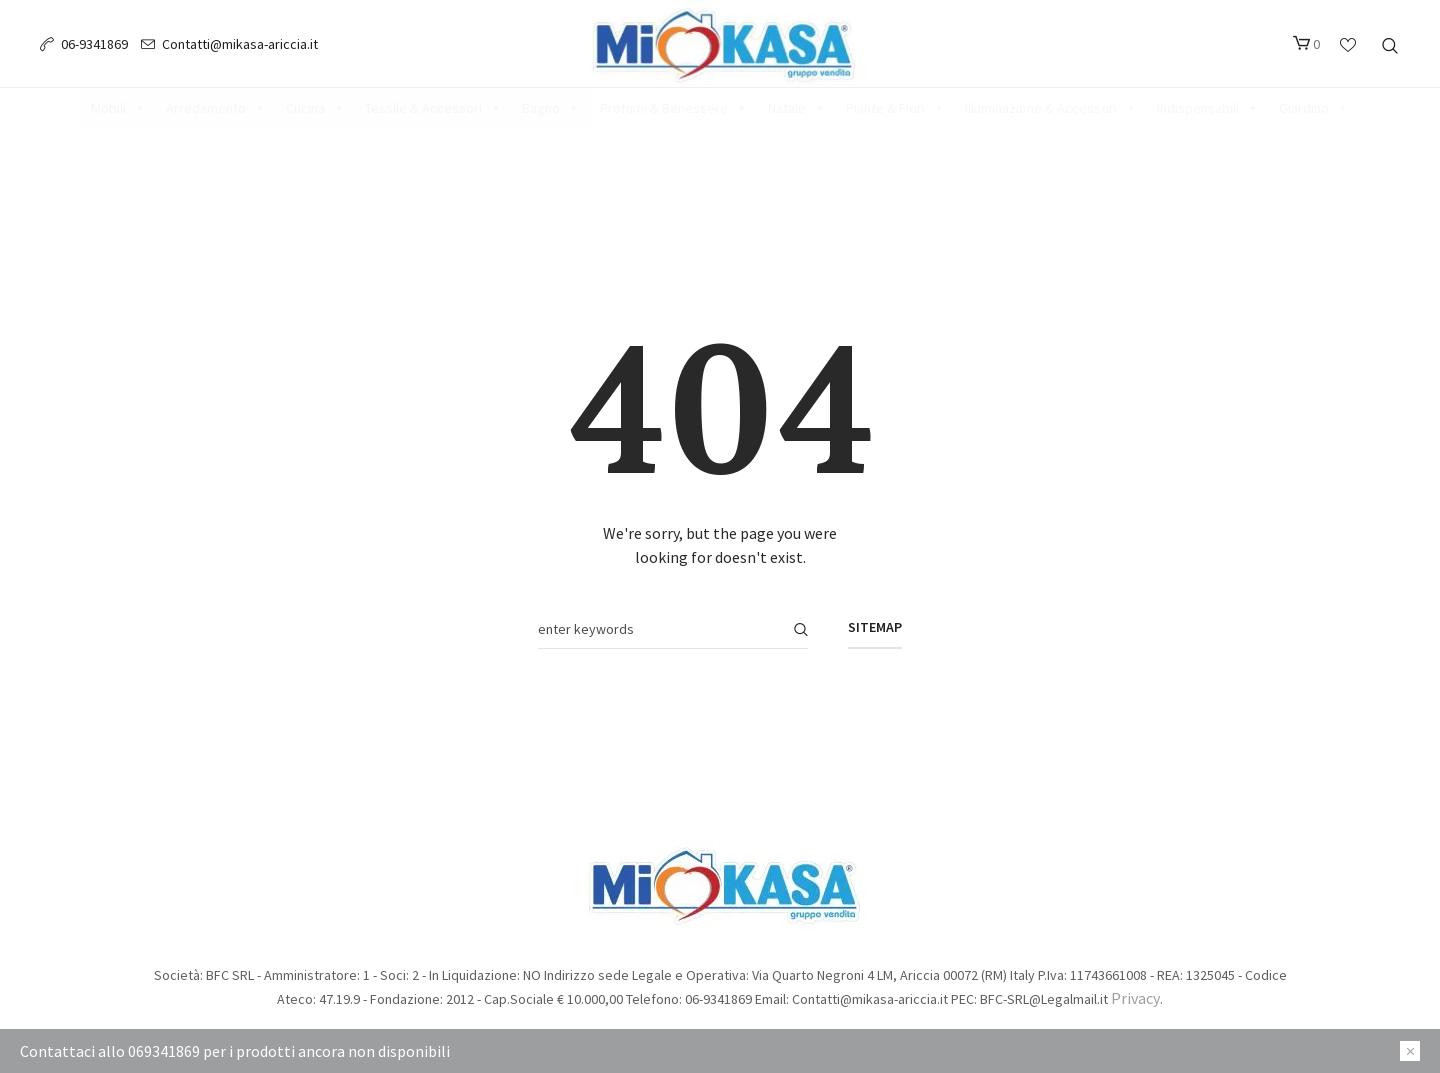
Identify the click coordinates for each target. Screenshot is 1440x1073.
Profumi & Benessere (674, 108)
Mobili (118, 108)
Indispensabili (1208, 108)
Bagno (551, 108)
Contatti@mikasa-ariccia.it (240, 44)
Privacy (1135, 998)
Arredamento (216, 108)
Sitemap (875, 627)
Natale (797, 108)
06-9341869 (94, 44)
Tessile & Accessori (433, 108)
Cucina (315, 108)
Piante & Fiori (895, 108)
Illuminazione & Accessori (1051, 108)
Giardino (1314, 108)
